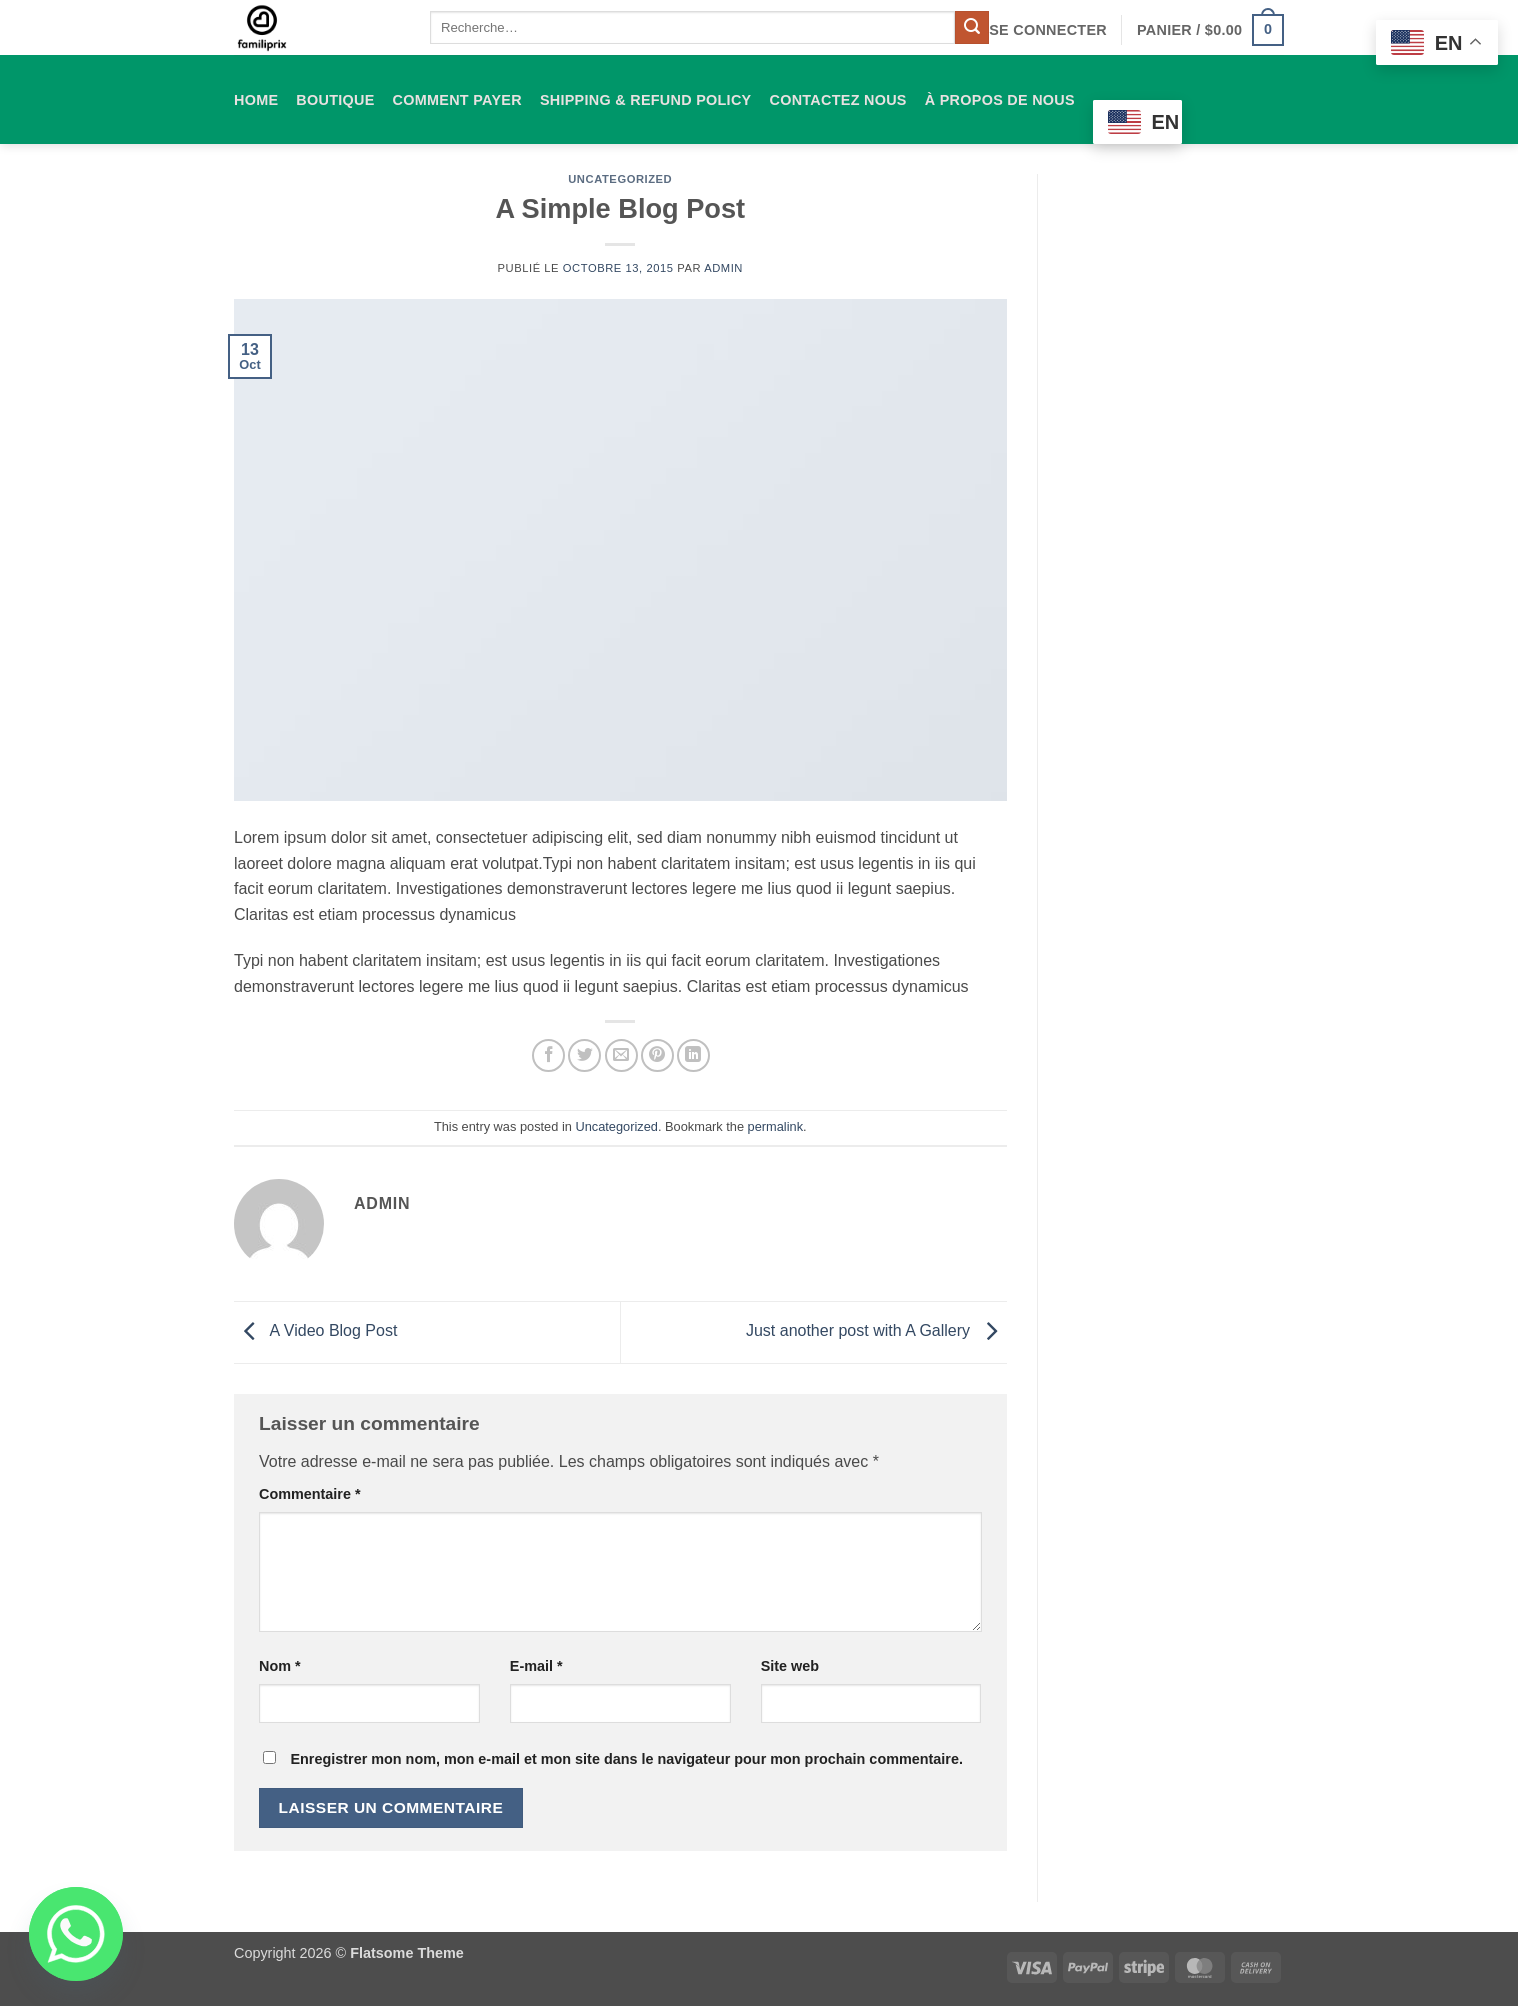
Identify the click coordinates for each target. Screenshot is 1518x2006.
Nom (280, 1666)
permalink (775, 1126)
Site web (790, 1666)
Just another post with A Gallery (876, 1331)
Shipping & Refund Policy (646, 100)
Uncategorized (620, 179)
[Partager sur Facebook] (548, 1055)
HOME (256, 100)
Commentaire (310, 1494)
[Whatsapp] (76, 1934)
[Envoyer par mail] (621, 1055)
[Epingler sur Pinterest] (657, 1055)
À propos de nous (1000, 100)
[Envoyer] (972, 28)
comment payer (457, 100)
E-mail (536, 1666)
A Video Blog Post (315, 1331)
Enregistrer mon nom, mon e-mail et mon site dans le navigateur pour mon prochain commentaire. (626, 1759)
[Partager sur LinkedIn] (693, 1055)
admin (723, 268)
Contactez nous (837, 100)
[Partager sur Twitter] (584, 1055)
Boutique (335, 100)
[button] (1048, 30)
